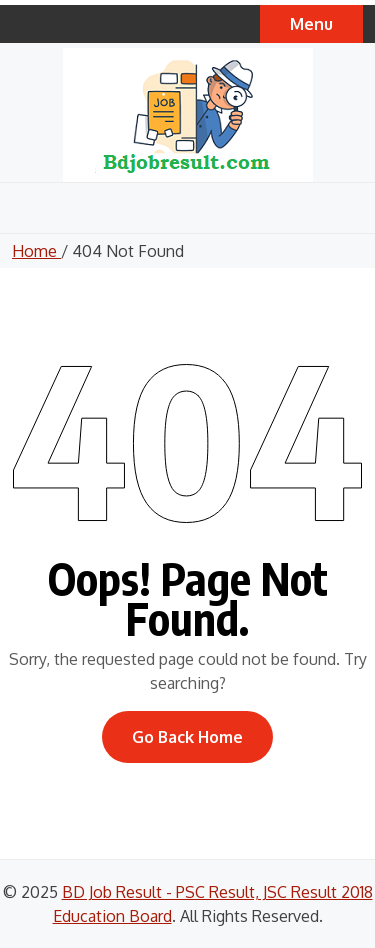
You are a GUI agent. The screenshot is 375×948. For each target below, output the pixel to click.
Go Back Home (187, 737)
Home (36, 251)
